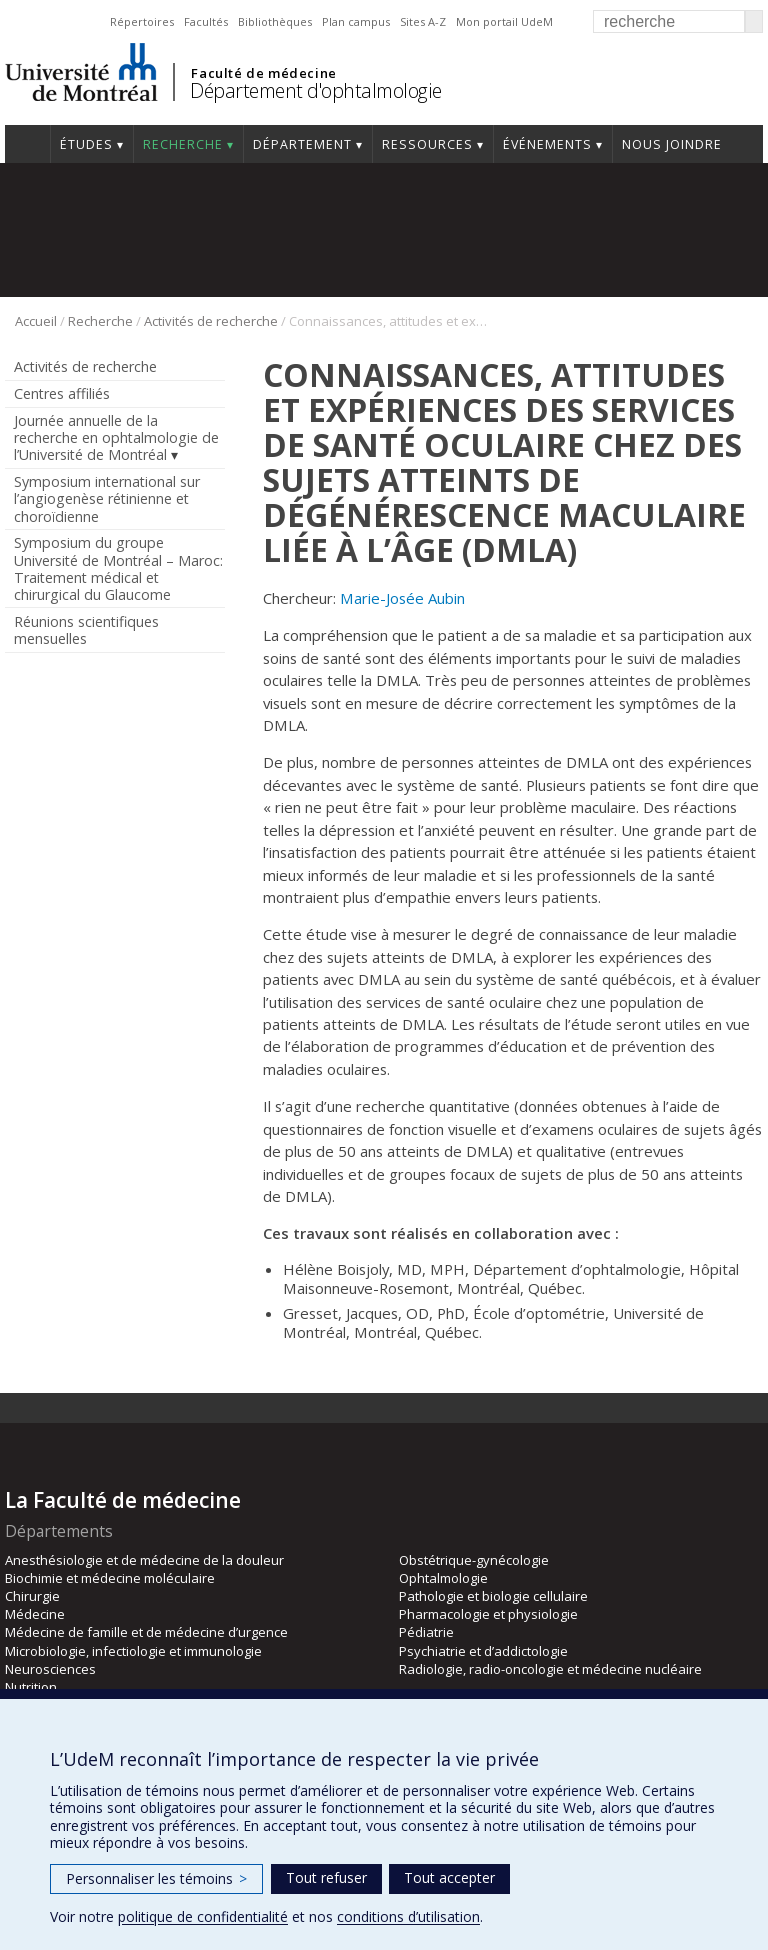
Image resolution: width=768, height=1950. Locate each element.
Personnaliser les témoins (156, 1878)
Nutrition (31, 1687)
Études (86, 144)
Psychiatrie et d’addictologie (483, 1651)
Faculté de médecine (263, 73)
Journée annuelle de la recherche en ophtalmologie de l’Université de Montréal (116, 437)
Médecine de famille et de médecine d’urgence (146, 1632)
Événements (547, 144)
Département (302, 144)
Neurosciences (50, 1669)
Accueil (27, 144)
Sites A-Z (423, 21)
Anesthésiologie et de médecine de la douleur (144, 1560)
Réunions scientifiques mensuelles (86, 630)
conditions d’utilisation (408, 1916)
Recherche (183, 144)
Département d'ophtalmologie (316, 90)
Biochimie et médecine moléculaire (110, 1578)
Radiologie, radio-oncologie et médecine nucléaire (550, 1669)
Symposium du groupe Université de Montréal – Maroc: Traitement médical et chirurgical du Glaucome (118, 568)
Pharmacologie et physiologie (488, 1614)
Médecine (35, 1614)
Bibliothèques (275, 21)
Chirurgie (32, 1596)
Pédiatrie (426, 1632)
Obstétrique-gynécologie (474, 1560)
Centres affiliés (62, 393)
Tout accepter (449, 1877)
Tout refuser (326, 1877)
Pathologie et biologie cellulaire (493, 1596)
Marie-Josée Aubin (402, 598)
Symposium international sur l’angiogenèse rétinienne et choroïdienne (107, 498)
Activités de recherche (211, 321)
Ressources (427, 144)
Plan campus (356, 21)
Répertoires (142, 21)
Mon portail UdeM (504, 21)
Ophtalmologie (443, 1578)
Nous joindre (672, 144)
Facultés (206, 21)
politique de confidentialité (203, 1916)
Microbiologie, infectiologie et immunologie (133, 1651)
